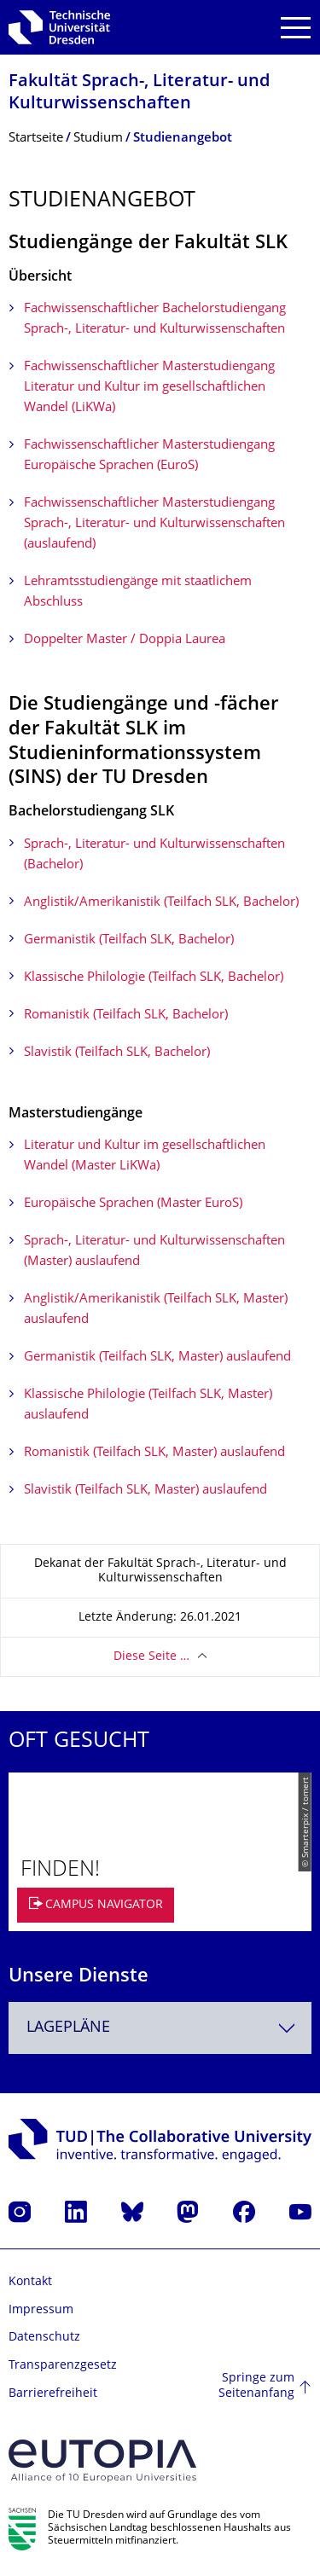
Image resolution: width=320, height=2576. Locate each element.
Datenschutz (44, 2337)
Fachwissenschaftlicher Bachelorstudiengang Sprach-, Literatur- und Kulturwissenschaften (155, 319)
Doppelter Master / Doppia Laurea (124, 640)
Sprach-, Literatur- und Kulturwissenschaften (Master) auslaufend (154, 1251)
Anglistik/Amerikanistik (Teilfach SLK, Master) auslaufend (156, 1309)
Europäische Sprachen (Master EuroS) (133, 1204)
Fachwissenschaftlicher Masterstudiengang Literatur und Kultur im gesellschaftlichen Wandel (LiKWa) (149, 388)
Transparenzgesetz (63, 2365)
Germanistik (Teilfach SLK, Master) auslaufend (157, 1357)
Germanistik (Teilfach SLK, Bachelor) (129, 940)
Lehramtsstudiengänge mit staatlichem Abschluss (138, 592)
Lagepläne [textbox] (68, 2028)
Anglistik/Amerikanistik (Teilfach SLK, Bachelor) (161, 902)
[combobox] (160, 2028)
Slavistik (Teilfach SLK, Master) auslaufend (145, 1490)
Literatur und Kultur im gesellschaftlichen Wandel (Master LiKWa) (144, 1156)
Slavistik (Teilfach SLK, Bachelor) (117, 1053)
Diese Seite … (151, 1656)
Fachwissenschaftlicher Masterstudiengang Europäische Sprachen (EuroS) (149, 456)
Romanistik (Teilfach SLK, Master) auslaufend (154, 1453)
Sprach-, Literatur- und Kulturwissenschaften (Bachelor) (154, 855)
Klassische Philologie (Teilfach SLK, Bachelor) (153, 978)
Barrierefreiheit (53, 2393)
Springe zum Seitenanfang (256, 2386)
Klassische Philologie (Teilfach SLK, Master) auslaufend (148, 1405)
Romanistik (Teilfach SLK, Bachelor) (126, 1015)
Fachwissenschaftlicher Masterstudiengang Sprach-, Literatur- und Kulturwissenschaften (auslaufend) (154, 524)
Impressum (41, 2310)
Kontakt (30, 2282)
